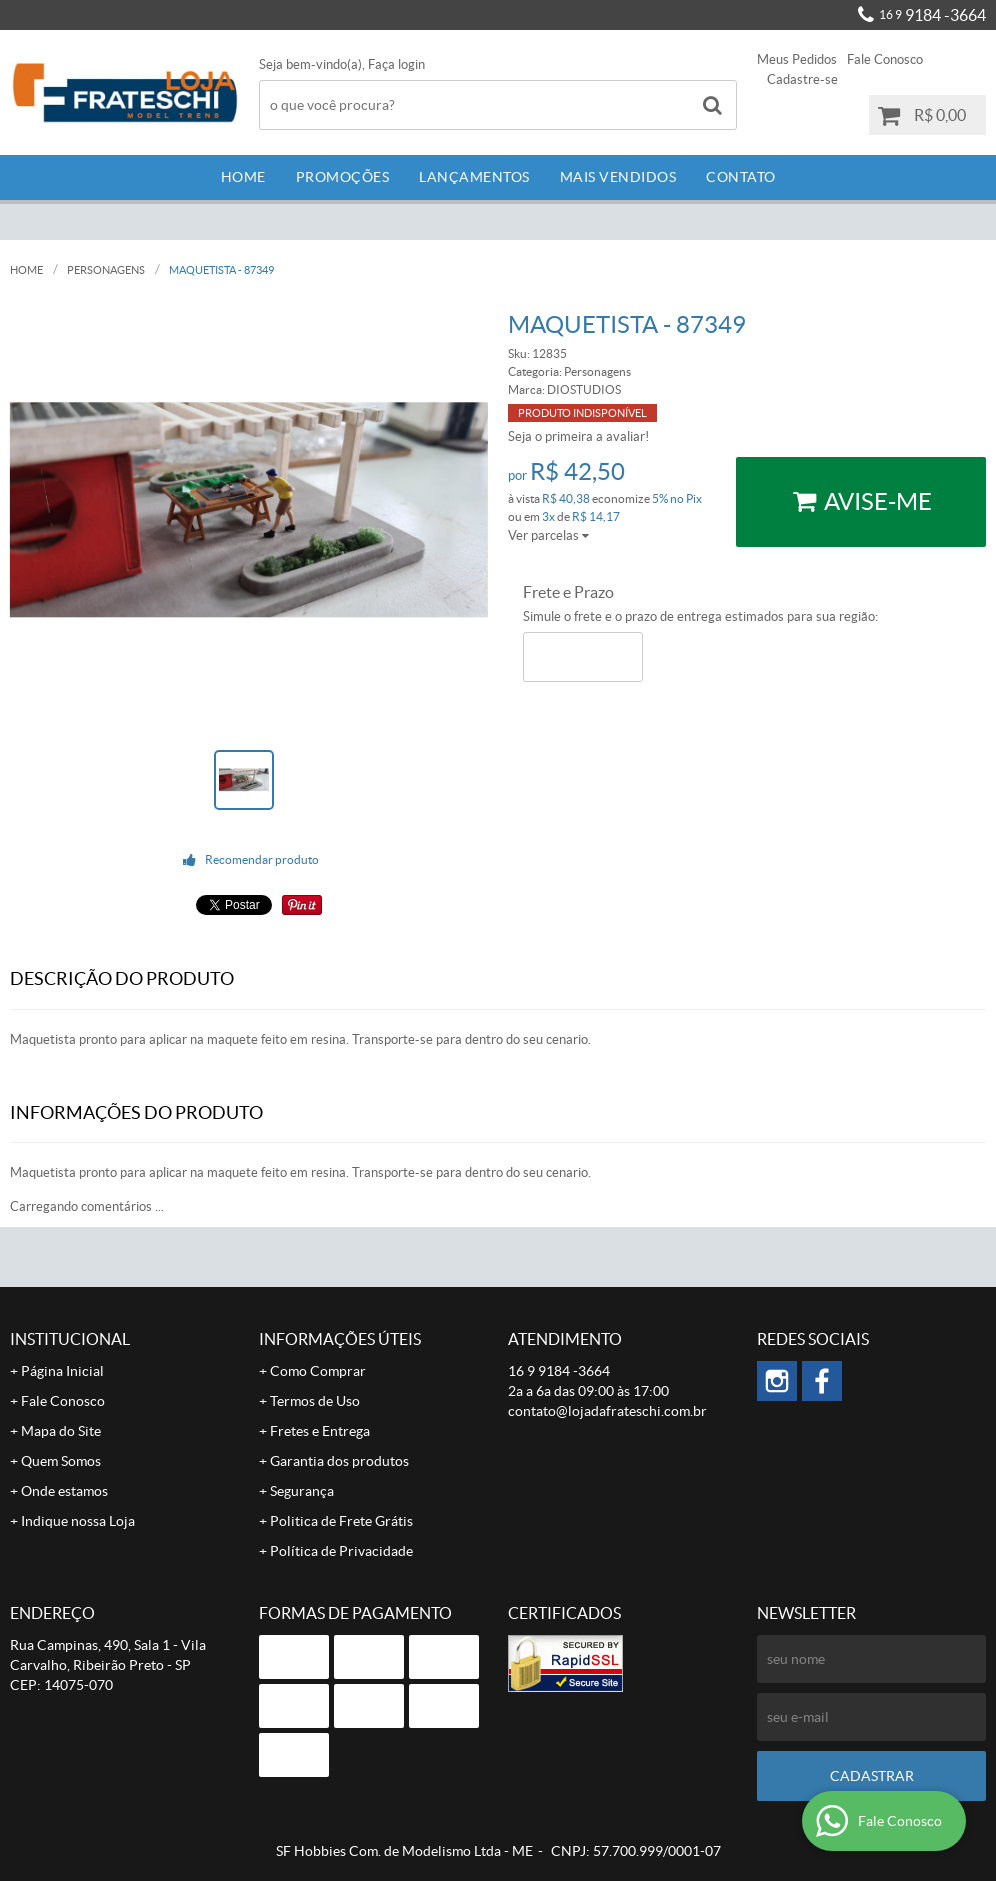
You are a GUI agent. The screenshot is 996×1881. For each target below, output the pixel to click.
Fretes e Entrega (320, 1431)
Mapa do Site (61, 1431)
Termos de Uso (315, 1401)
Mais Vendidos (618, 177)
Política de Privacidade (341, 1551)
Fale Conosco (885, 59)
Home (243, 177)
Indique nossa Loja (78, 1521)
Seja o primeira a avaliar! (578, 436)
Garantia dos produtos (339, 1461)
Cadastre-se (802, 79)
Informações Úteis (340, 1339)
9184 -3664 (932, 15)
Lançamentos (474, 177)
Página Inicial (62, 1371)
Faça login (396, 64)
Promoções (343, 177)
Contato (741, 177)
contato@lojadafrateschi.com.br (607, 1411)
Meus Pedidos (797, 59)
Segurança (302, 1491)
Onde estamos (64, 1491)
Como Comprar (318, 1371)
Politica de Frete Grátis (341, 1521)
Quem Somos (61, 1461)
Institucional (70, 1339)
